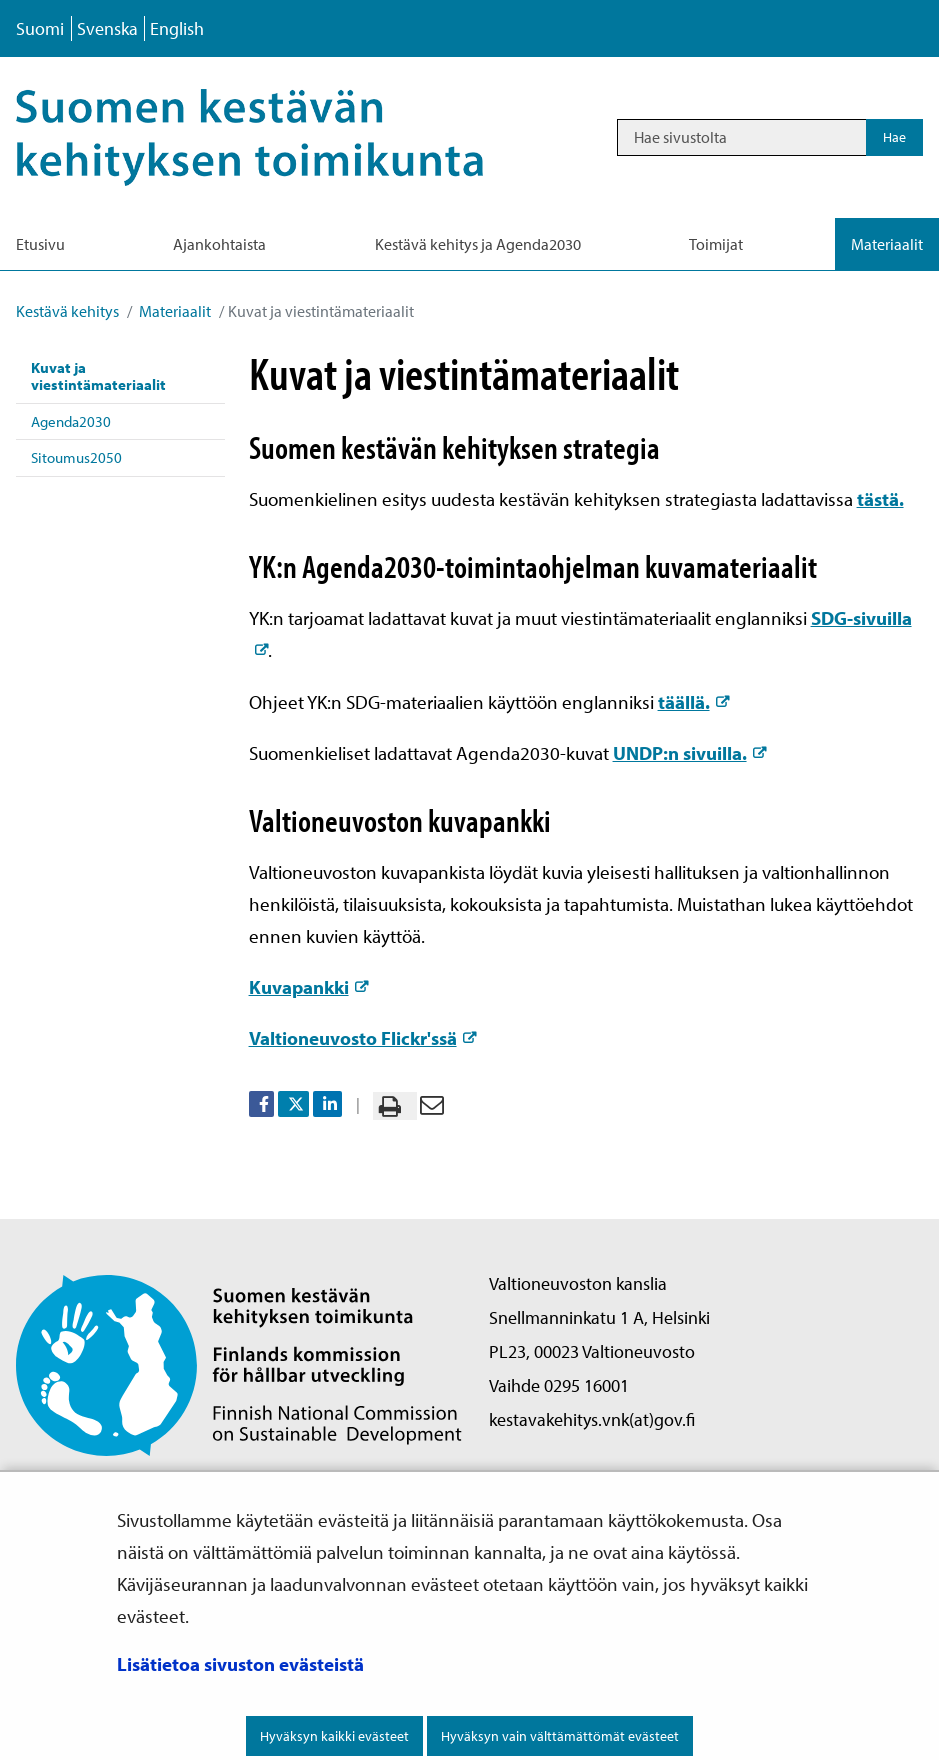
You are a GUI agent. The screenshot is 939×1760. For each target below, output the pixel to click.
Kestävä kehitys (67, 311)
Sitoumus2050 (76, 457)
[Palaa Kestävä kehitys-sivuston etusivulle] (275, 137)
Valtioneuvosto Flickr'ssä (362, 1038)
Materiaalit (173, 311)
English (177, 28)
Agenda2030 (71, 421)
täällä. (693, 702)
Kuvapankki (308, 987)
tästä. (880, 499)
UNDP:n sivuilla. (689, 753)
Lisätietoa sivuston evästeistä (240, 1664)
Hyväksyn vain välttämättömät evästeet (560, 1736)
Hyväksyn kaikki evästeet (334, 1736)
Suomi (40, 28)
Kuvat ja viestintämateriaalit (98, 376)
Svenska (107, 28)
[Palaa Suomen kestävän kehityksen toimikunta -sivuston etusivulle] (239, 1363)
